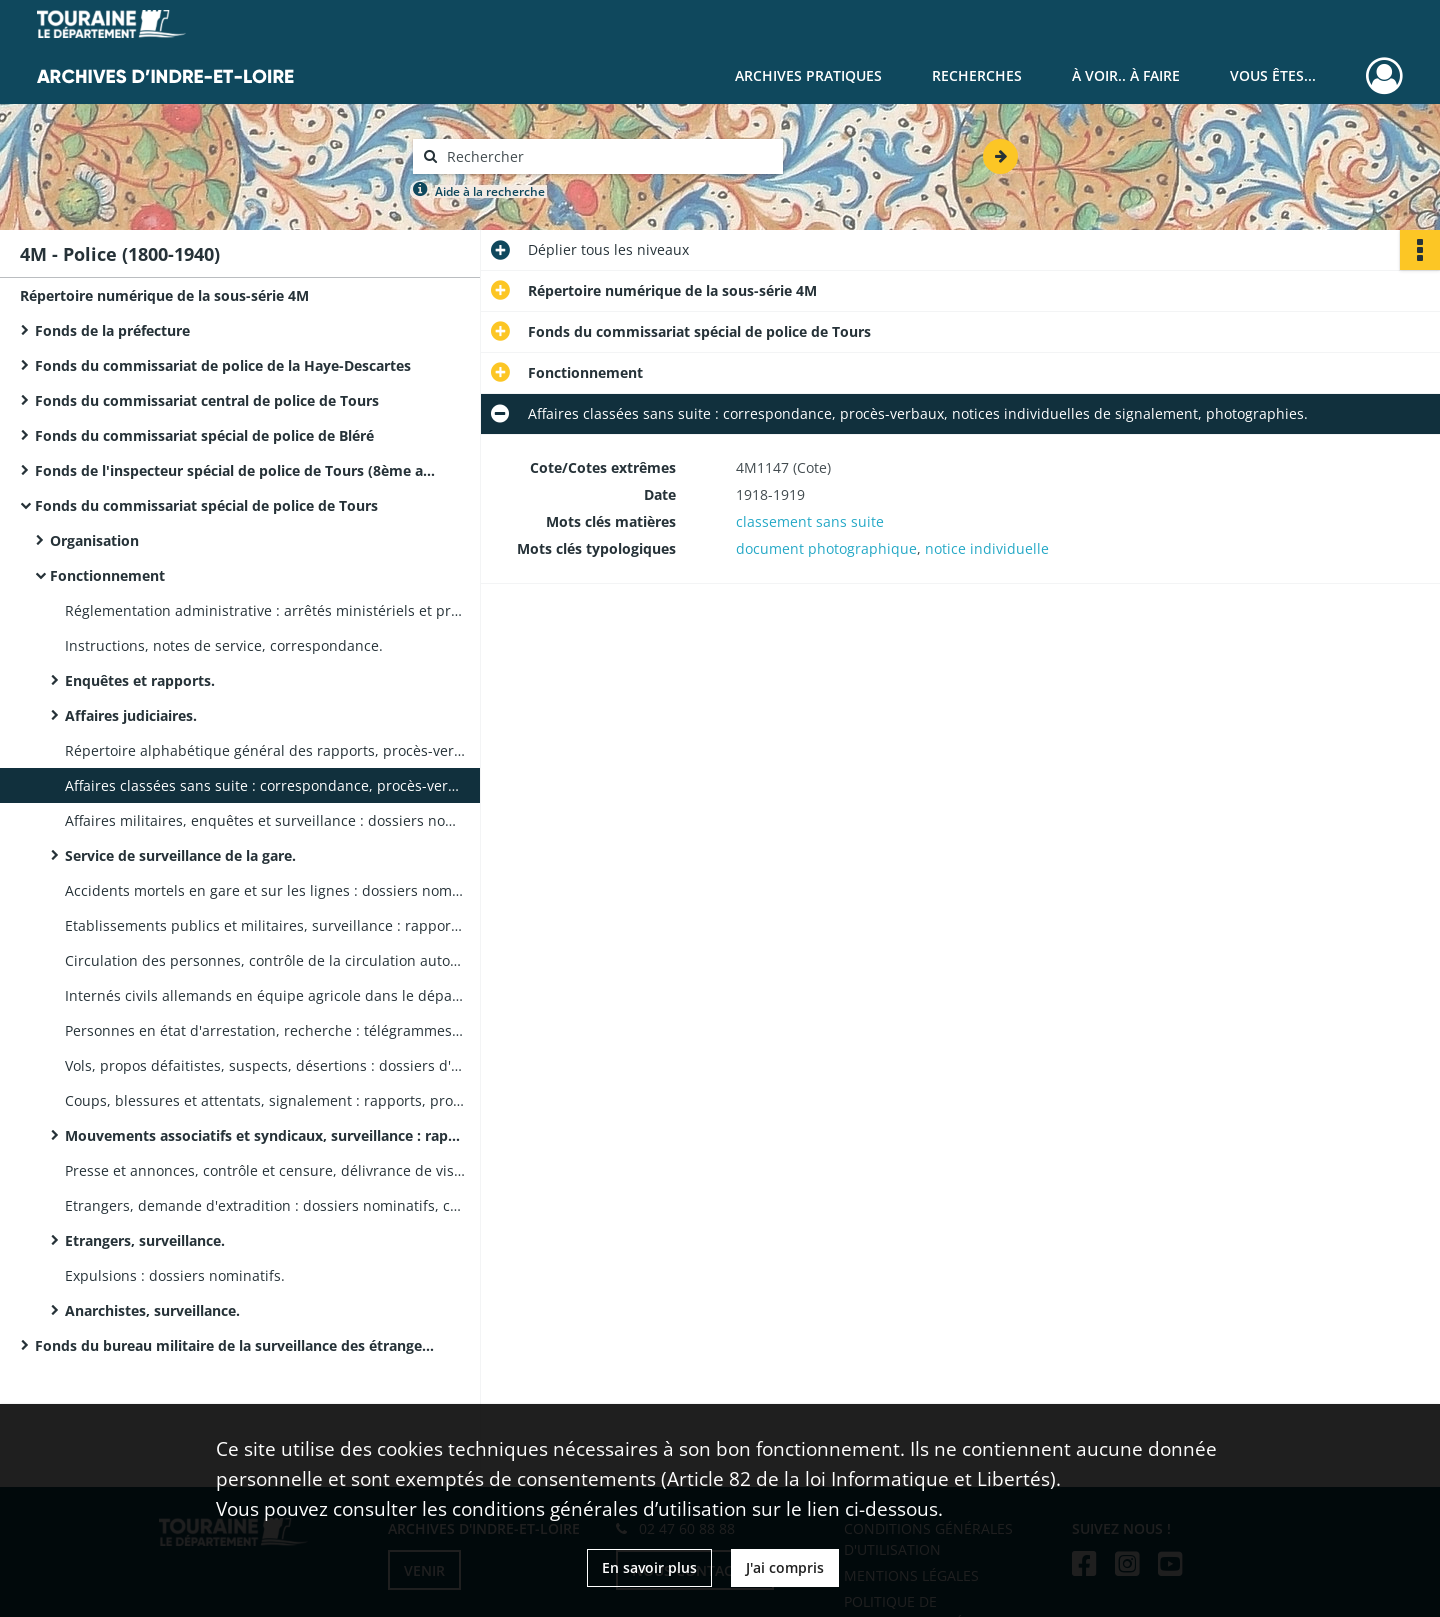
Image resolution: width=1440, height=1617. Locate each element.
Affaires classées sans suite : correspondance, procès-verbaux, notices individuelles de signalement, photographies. (265, 785)
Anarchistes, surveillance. (152, 1310)
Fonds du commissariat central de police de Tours (207, 400)
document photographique (826, 548)
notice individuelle (987, 548)
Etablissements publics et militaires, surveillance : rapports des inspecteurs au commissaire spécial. (265, 925)
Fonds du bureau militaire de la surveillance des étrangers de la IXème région (235, 1345)
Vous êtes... (1273, 75)
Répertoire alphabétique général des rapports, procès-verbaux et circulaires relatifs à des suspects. (265, 750)
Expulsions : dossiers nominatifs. (175, 1275)
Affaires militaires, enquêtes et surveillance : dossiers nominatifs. (265, 820)
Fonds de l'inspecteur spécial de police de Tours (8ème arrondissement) (235, 470)
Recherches (977, 75)
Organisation (94, 540)
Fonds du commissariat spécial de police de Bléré (204, 435)
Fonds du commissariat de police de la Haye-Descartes (223, 365)
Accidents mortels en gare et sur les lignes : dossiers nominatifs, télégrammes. (265, 890)
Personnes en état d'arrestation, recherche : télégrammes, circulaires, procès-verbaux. (265, 1030)
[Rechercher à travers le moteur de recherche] (608, 156)
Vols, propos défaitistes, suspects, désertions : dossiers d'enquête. (265, 1065)
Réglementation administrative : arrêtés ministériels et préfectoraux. (265, 610)
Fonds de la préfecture (112, 330)
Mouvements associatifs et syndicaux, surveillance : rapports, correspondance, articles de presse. (265, 1135)
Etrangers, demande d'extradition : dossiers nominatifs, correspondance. (265, 1205)
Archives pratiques (808, 75)
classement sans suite (810, 521)
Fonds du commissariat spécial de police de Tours (206, 505)
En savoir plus (649, 1567)
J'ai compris (785, 1567)
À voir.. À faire (1126, 75)
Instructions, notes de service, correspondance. (224, 645)
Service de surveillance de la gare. (180, 855)
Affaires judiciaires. (131, 715)
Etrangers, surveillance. (145, 1240)
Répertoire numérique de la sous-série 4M (164, 295)
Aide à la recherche (490, 191)
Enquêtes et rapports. (140, 680)
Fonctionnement (107, 575)
